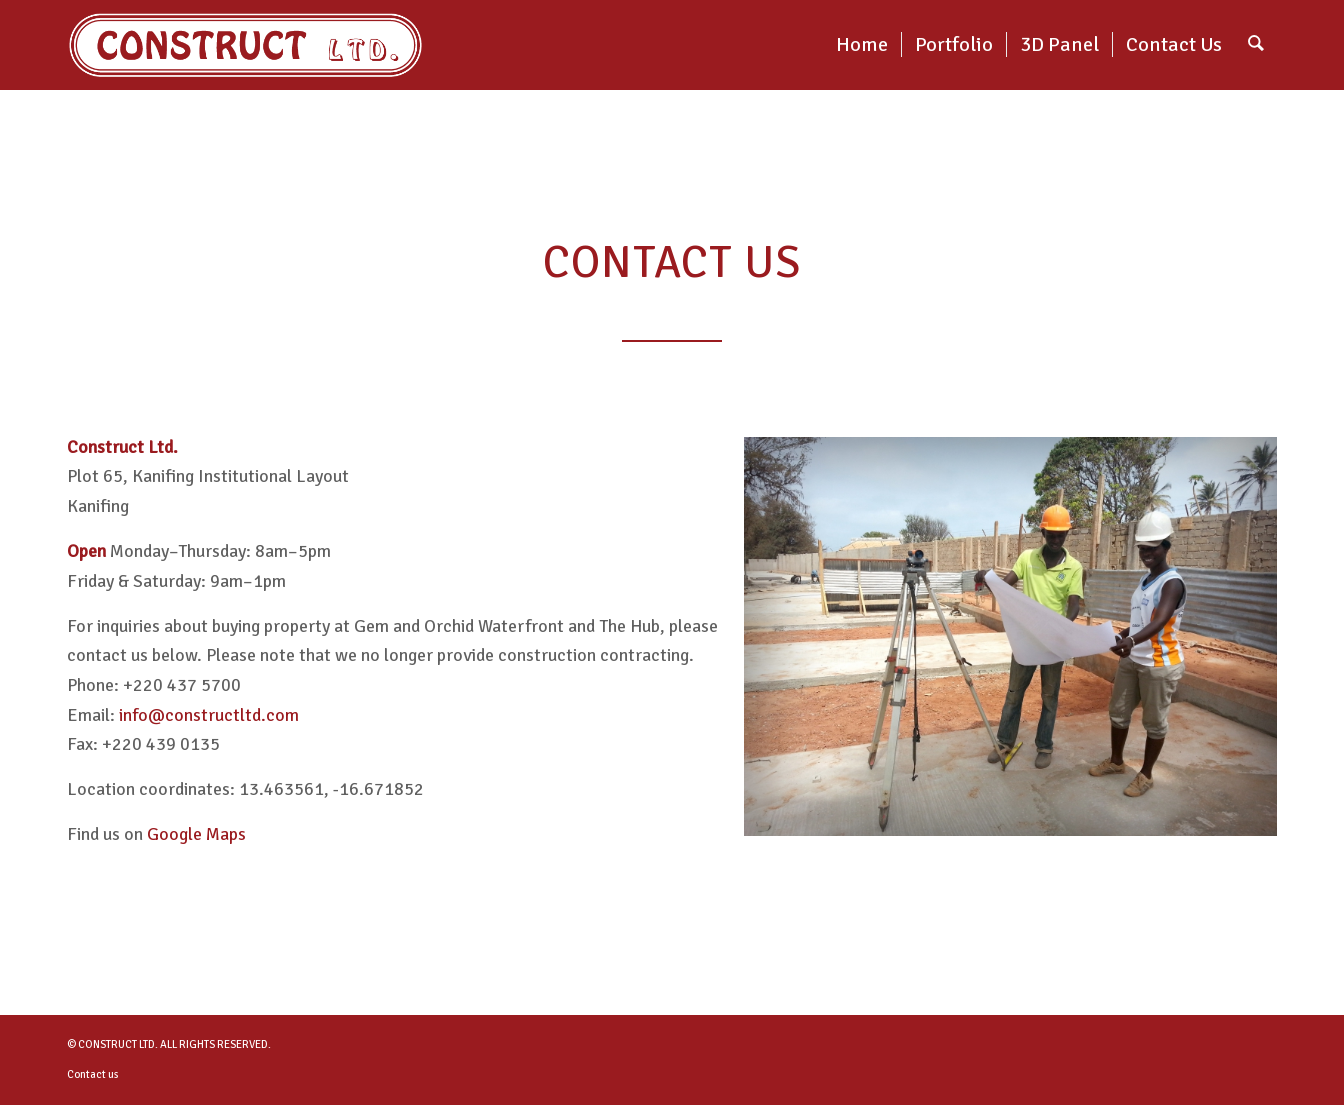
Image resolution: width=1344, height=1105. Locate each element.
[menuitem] (862, 45)
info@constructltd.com (209, 715)
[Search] (1256, 45)
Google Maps (196, 834)
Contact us (92, 1074)
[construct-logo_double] (245, 45)
